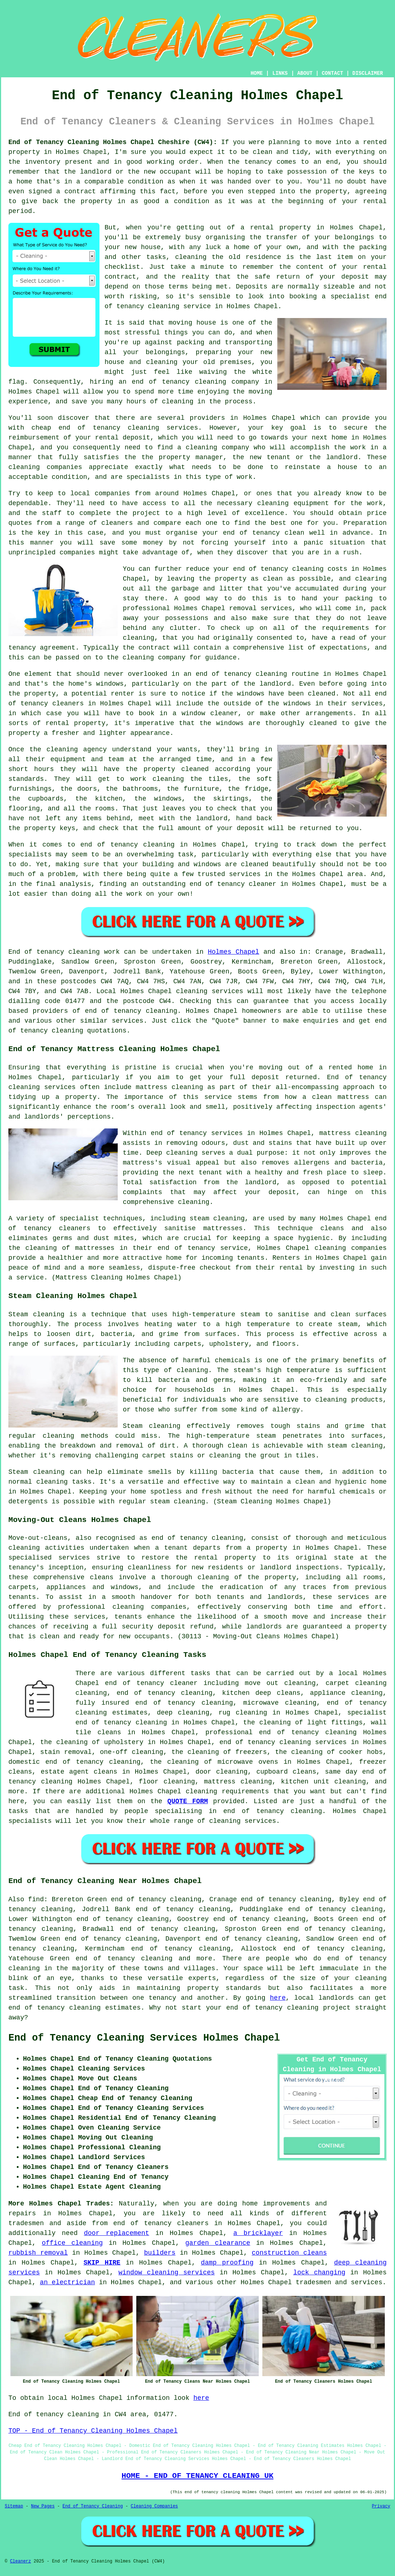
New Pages (43, 2506)
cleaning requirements (227, 1791)
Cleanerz (20, 2561)
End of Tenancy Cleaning (92, 2506)
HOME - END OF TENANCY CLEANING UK (198, 2475)
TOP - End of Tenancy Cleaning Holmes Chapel (92, 2430)
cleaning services (209, 991)
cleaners (74, 1228)
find (36, 1899)
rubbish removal (38, 2253)
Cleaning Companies (154, 2506)
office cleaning (72, 2243)
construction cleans (289, 2253)
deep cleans (278, 1693)
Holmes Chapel (233, 952)
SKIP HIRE (101, 2262)
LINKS (280, 73)
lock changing (319, 2272)
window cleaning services (166, 2272)
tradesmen (26, 2223)
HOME (257, 73)
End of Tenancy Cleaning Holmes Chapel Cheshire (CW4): (112, 142)
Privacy (381, 2506)
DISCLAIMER (367, 73)
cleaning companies (149, 1607)
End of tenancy (36, 952)
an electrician (67, 2282)
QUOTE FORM (187, 1801)
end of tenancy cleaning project (288, 2007)
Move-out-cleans (37, 1538)
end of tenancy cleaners (161, 2223)
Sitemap (14, 2506)
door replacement (116, 2233)
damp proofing (227, 2262)
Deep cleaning (172, 1153)
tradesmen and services (339, 2282)
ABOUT (305, 73)
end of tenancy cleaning (179, 382)
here (278, 1998)
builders (159, 2253)
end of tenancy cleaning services (283, 1742)
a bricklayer (258, 2233)
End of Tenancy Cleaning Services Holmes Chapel (144, 2038)
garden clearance (217, 2243)
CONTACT (332, 73)
